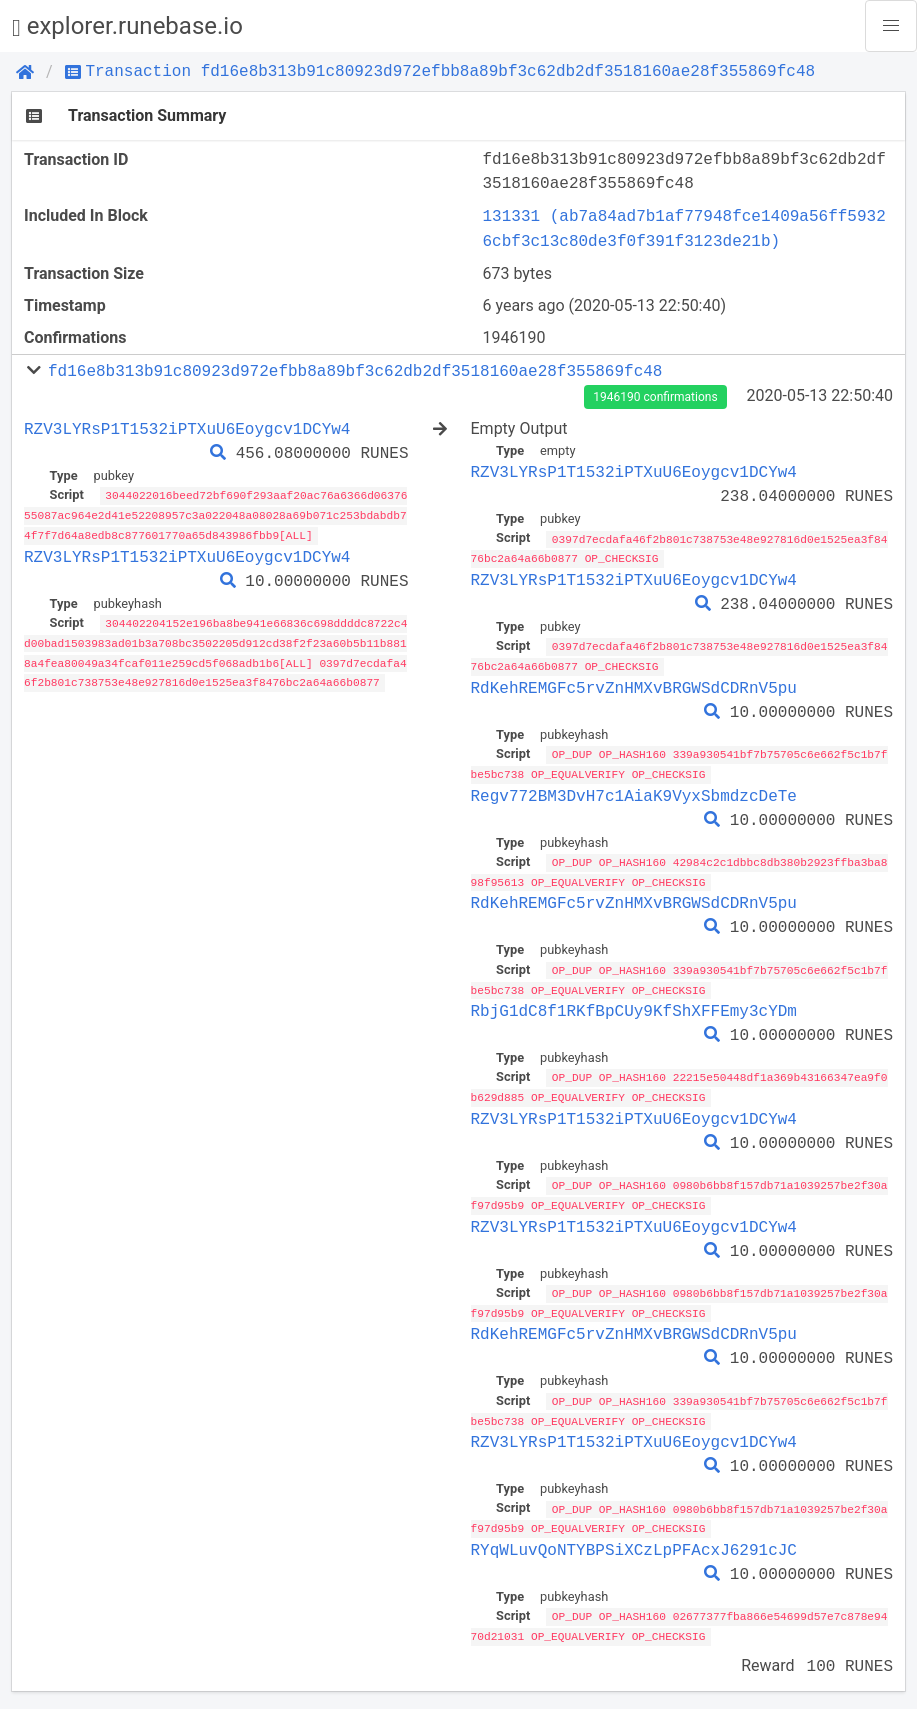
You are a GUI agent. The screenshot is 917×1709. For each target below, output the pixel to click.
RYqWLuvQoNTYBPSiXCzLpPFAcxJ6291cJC (634, 1538)
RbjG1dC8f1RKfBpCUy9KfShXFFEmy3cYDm (634, 1005)
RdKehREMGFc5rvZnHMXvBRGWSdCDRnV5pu (634, 685)
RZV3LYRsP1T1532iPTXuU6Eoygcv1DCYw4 (187, 429)
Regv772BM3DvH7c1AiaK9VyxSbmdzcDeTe (634, 792)
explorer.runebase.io (127, 26)
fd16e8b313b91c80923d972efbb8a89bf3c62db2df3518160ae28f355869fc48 (355, 371)
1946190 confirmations (655, 397)
